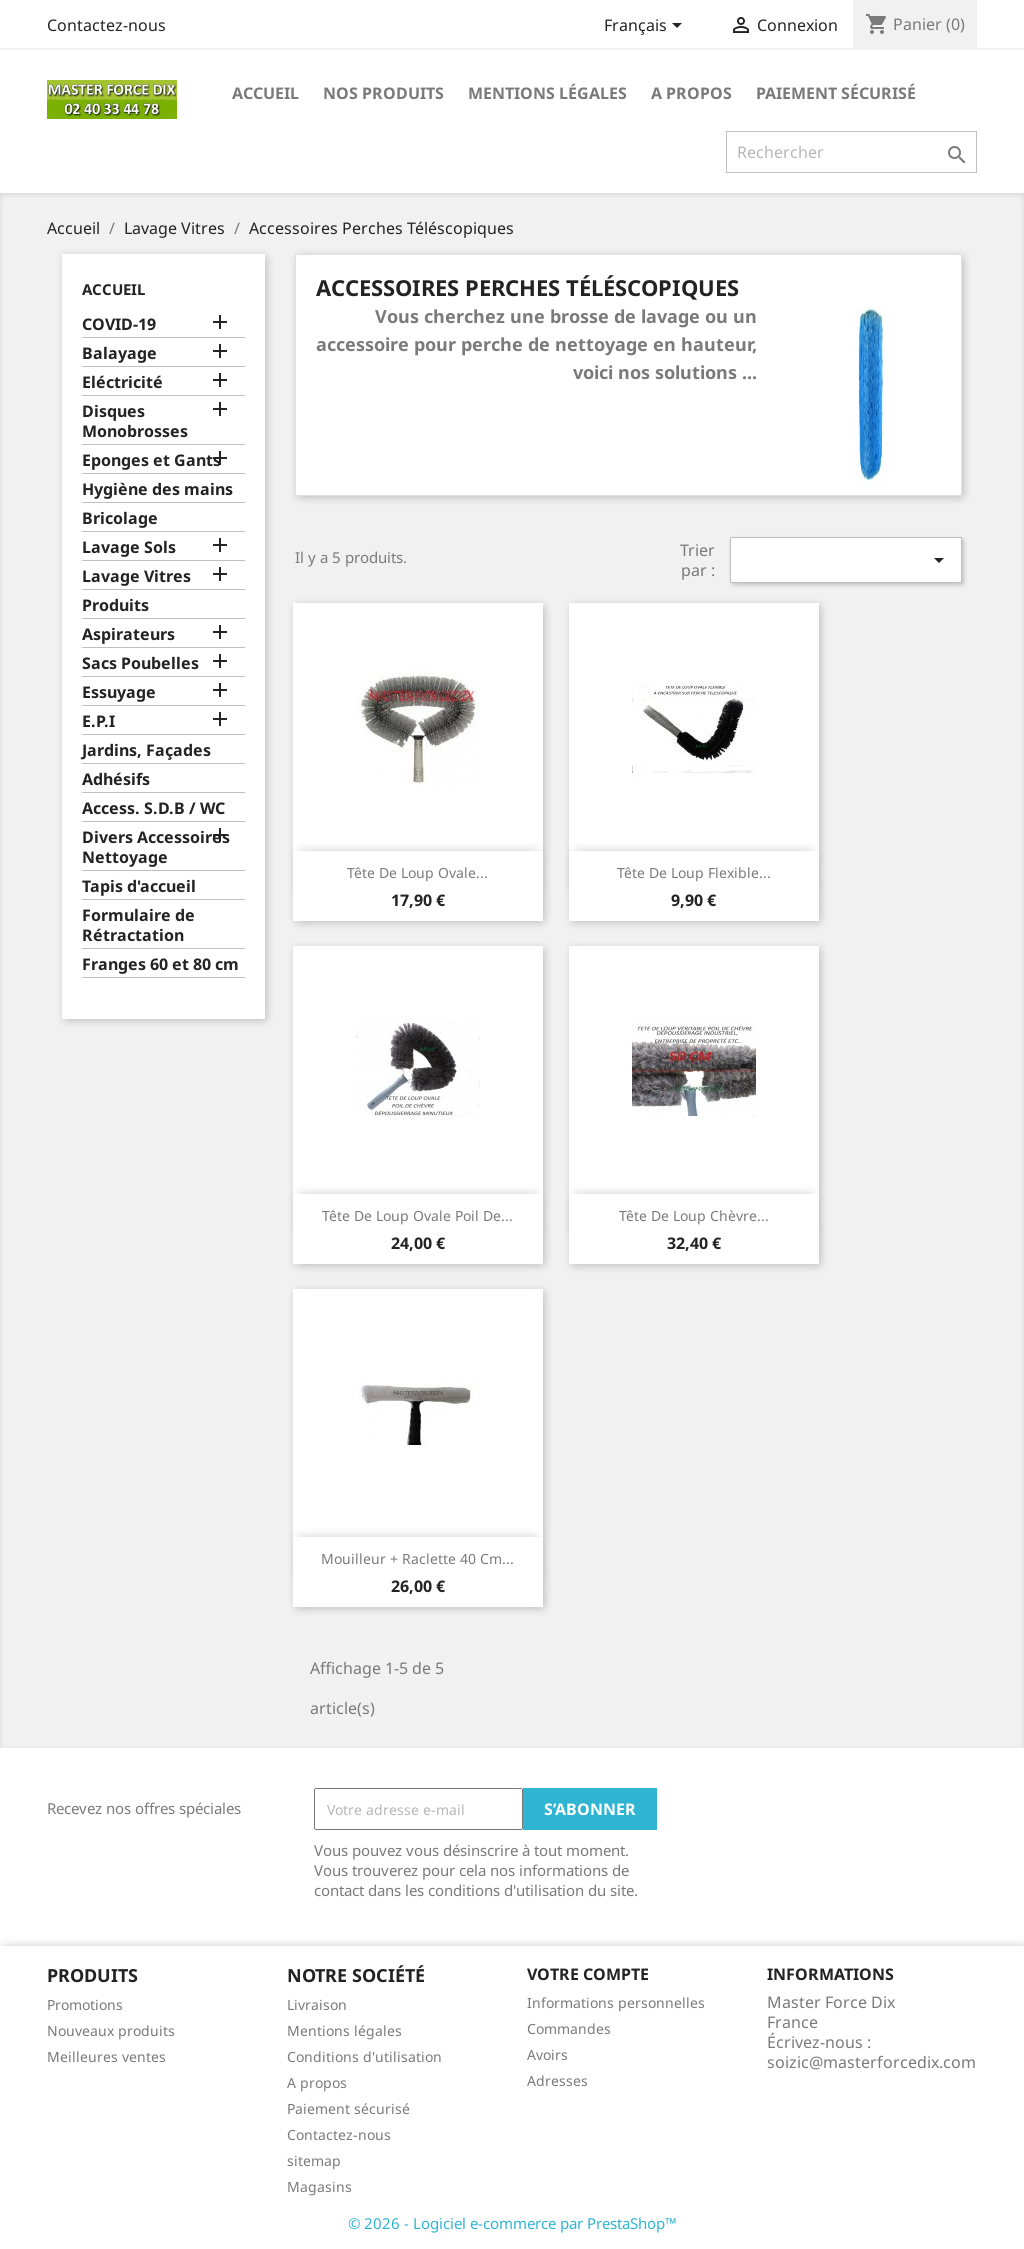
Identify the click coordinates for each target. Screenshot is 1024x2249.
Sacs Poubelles (140, 663)
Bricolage (120, 518)
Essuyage (119, 692)
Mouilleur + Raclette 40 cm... (417, 1558)
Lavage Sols (129, 547)
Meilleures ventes (106, 2056)
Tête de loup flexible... (694, 872)
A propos (691, 93)
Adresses (557, 2080)
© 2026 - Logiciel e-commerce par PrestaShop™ (512, 2223)
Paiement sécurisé (836, 93)
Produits (115, 605)
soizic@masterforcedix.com (871, 2062)
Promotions (85, 2004)
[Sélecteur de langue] (646, 27)
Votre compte (588, 1974)
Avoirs (547, 2054)
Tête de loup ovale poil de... (417, 1215)
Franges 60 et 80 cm (160, 964)
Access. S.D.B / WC (153, 808)
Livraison (317, 2004)
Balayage (119, 353)
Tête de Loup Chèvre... (694, 1215)
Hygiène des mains (157, 489)
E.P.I (98, 721)
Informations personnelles (616, 2002)
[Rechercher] (851, 152)
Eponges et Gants (151, 460)
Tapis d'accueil (139, 886)
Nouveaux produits (111, 2030)
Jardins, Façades (146, 750)
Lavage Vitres (136, 576)
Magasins (319, 2186)
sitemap (314, 2160)
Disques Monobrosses (135, 421)
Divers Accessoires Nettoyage (156, 847)
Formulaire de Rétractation (138, 925)
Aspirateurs (128, 634)
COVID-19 (119, 324)
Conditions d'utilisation (364, 2056)
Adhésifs (116, 779)
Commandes (569, 2028)
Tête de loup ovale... (417, 872)
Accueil (265, 93)
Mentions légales (547, 93)
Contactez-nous (106, 25)
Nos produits (383, 93)
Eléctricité (122, 382)
